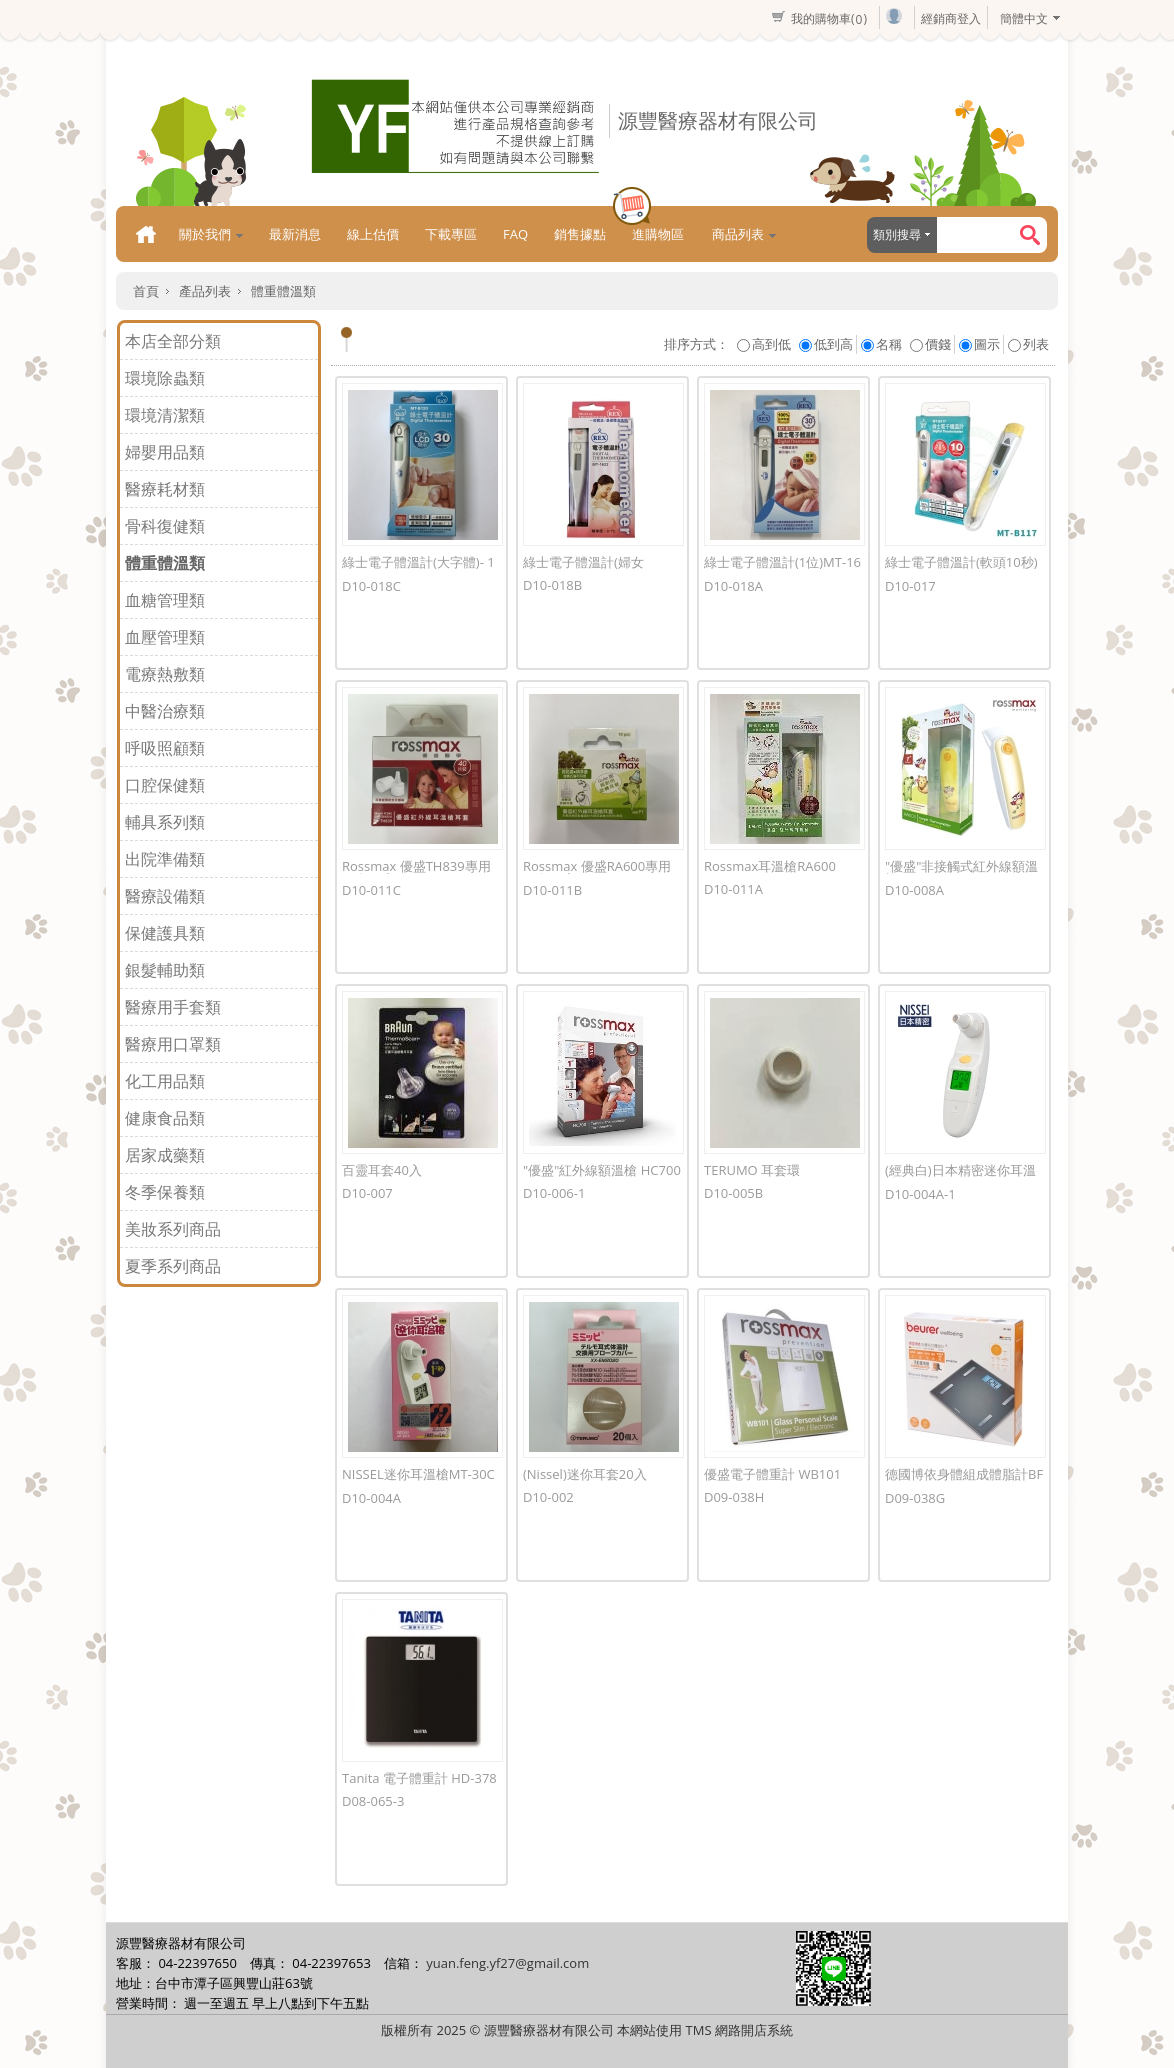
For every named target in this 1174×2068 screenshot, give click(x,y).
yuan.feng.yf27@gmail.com (507, 1963)
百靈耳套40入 (382, 1170)
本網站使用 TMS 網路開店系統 (705, 2030)
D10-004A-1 (920, 1194)
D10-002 (548, 1497)
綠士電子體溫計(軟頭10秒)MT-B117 (961, 568)
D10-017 (910, 586)
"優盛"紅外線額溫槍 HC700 (602, 1170)
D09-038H (734, 1497)
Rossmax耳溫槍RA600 (770, 866)
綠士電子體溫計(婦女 (583, 562)
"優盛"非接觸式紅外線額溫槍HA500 (961, 872)
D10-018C (371, 586)
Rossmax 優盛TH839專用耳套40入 (416, 872)
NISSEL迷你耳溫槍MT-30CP (418, 1480)
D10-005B (733, 1193)
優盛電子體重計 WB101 (772, 1474)
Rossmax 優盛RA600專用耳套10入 (597, 872)
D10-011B (552, 890)
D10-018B (552, 585)
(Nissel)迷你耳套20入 (585, 1474)
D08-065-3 (373, 1801)
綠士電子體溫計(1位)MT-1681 (782, 568)
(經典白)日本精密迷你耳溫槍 (960, 1176)
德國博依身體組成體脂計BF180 (964, 1480)
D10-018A (733, 586)
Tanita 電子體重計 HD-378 (419, 1778)
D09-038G (915, 1498)
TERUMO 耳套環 (752, 1170)
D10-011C (371, 890)
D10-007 (367, 1193)
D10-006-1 (554, 1193)
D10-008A (914, 890)
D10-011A (733, 889)
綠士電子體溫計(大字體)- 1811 (418, 568)
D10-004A (371, 1498)
